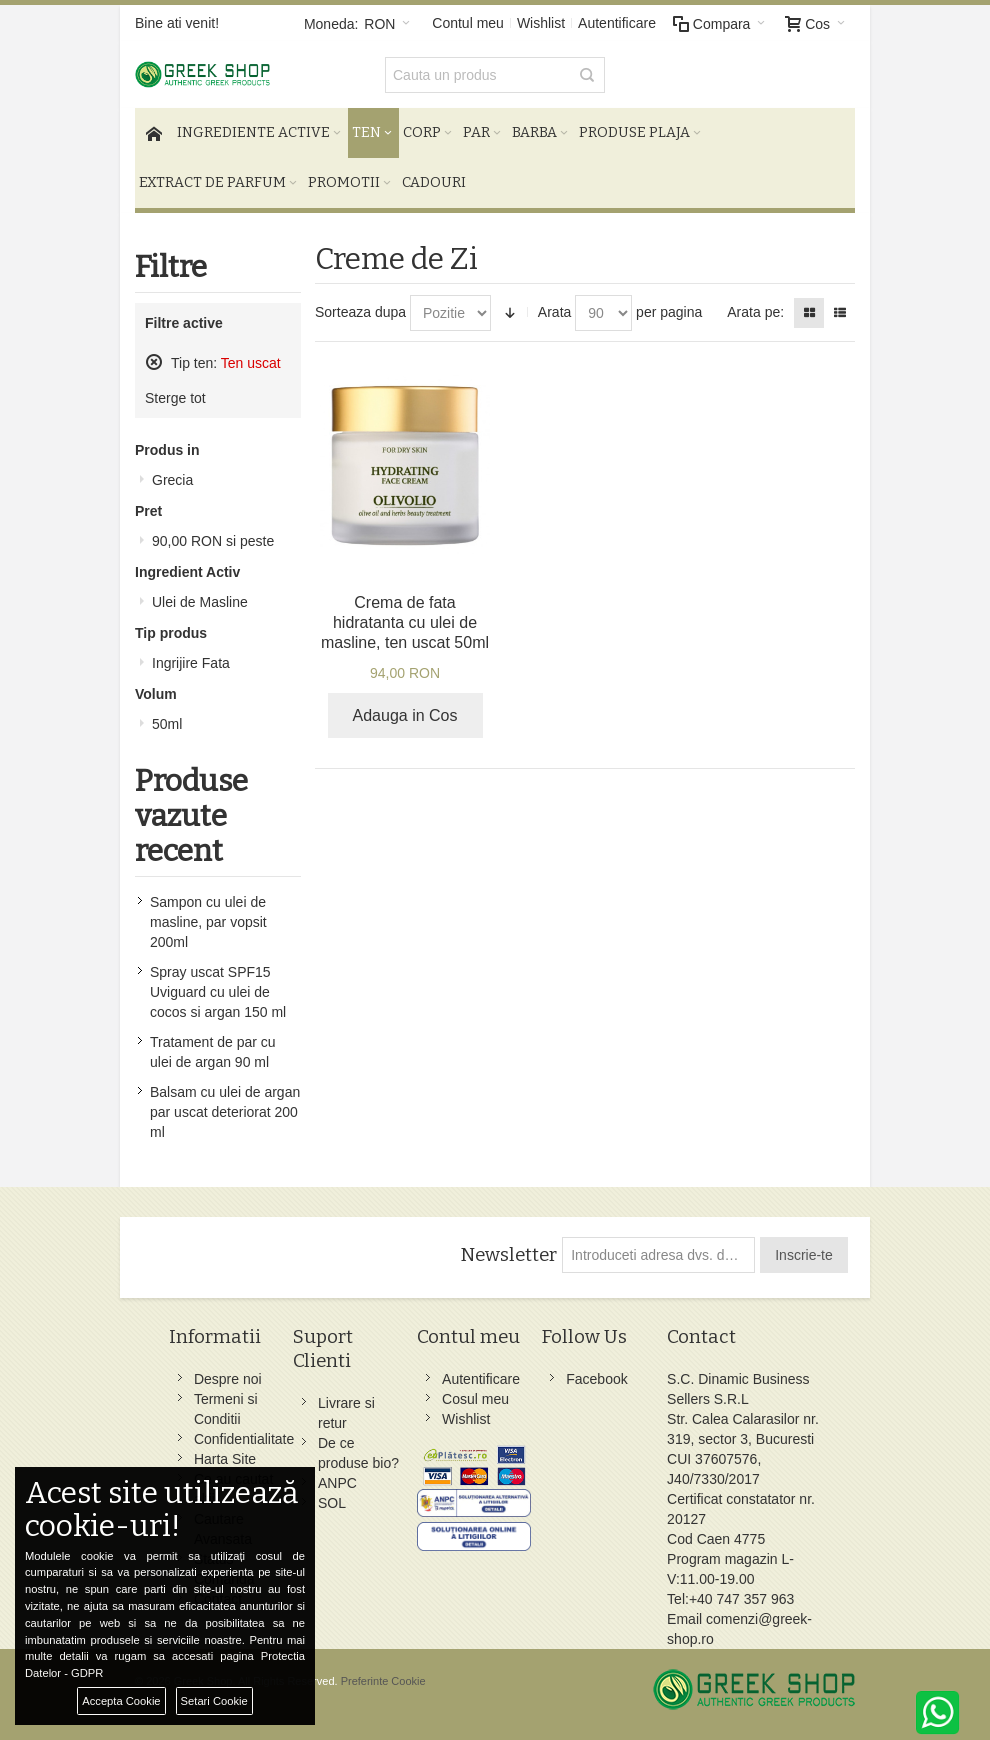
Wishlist (541, 23)
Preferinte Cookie (383, 1681)
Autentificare (617, 23)
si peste (213, 541)
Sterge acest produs (154, 362)
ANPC (337, 1483)
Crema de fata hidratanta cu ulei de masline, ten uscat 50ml (405, 622)
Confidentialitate (244, 1439)
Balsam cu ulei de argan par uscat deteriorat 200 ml (225, 1112)
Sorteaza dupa (360, 312)
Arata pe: (755, 312)
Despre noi (228, 1379)
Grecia (172, 480)
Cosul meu (475, 1399)
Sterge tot (175, 398)
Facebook (596, 1379)
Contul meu (468, 23)
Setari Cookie (214, 1701)
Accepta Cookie (121, 1701)
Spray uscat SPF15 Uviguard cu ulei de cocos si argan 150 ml (218, 992)
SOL (332, 1503)
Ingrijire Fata (191, 663)
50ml (167, 724)
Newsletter (508, 1255)
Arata (554, 312)
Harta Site (225, 1459)
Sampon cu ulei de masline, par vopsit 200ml (208, 922)
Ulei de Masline (200, 602)
